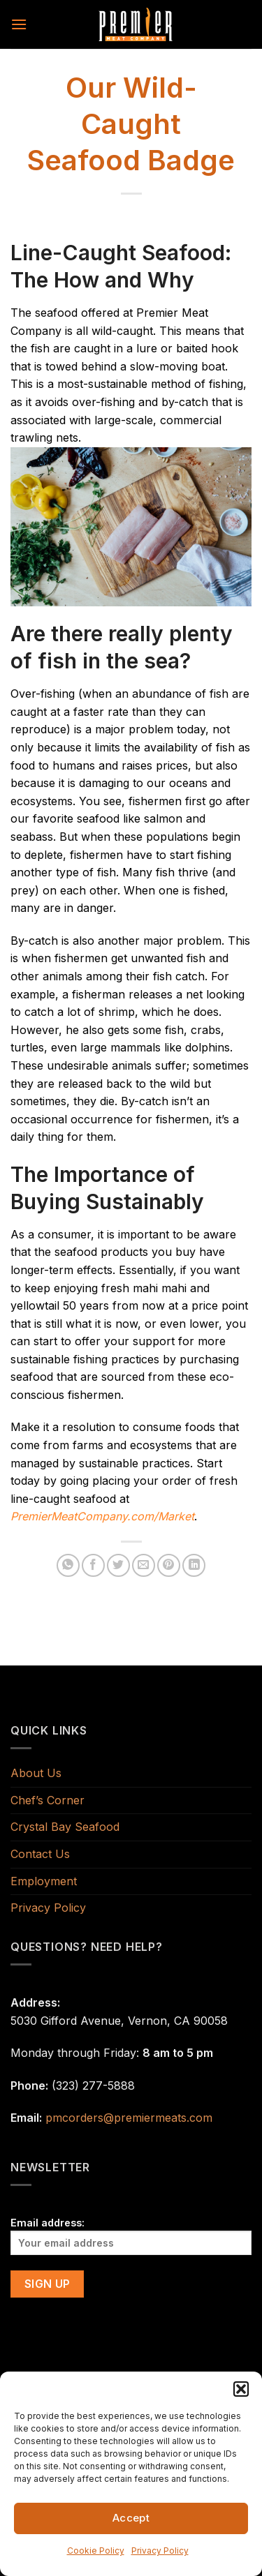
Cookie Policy (95, 2550)
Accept (131, 2517)
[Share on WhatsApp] (68, 1565)
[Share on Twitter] (118, 1565)
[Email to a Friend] (143, 1565)
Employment (43, 1881)
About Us (35, 1773)
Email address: (131, 2236)
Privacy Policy (160, 2550)
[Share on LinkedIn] (193, 1565)
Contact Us (40, 1854)
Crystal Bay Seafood (64, 1827)
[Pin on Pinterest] (168, 1565)
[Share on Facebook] (93, 1565)
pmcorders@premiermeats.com (128, 2118)
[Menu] (18, 24)
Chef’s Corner (47, 1800)
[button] (241, 2389)
